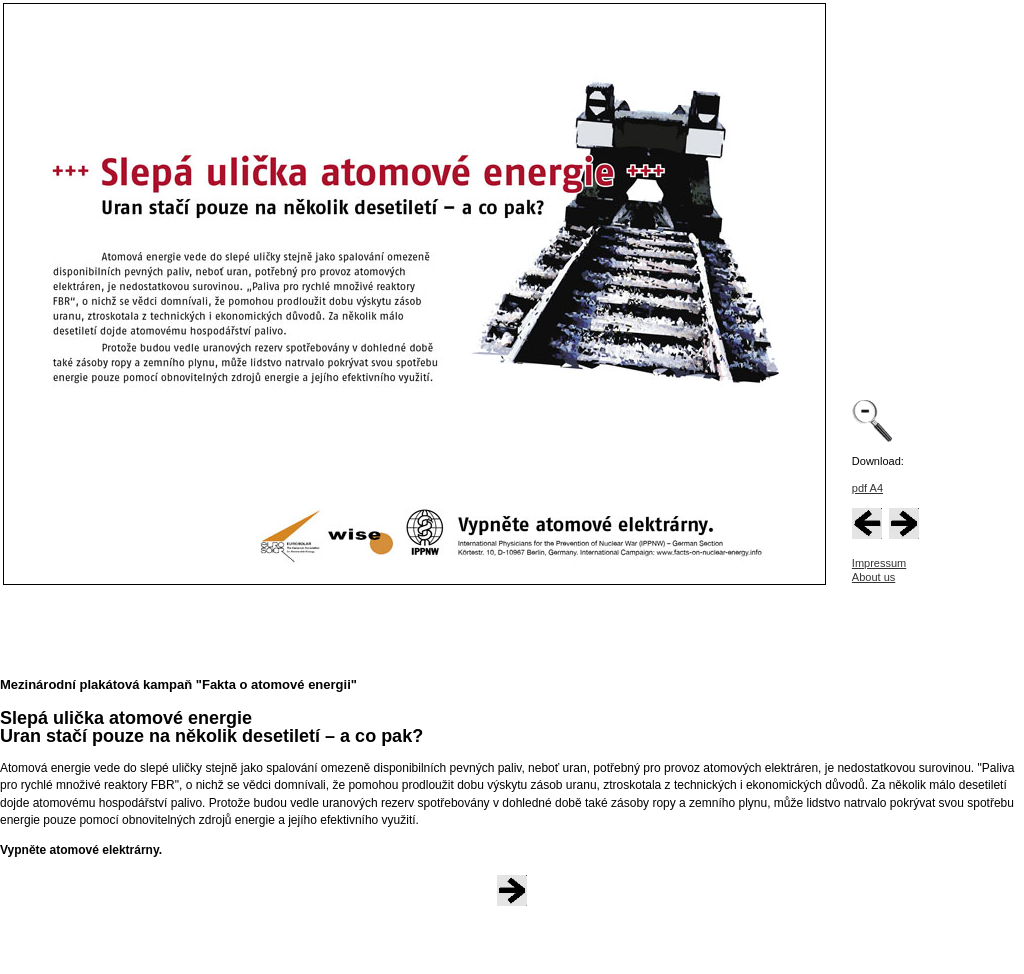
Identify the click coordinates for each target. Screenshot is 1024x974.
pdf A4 (867, 488)
